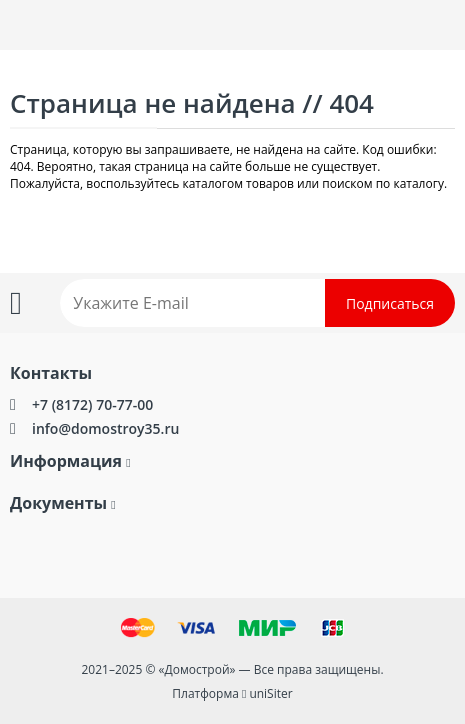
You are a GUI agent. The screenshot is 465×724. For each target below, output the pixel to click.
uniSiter (270, 693)
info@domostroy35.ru (105, 428)
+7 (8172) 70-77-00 (92, 404)
